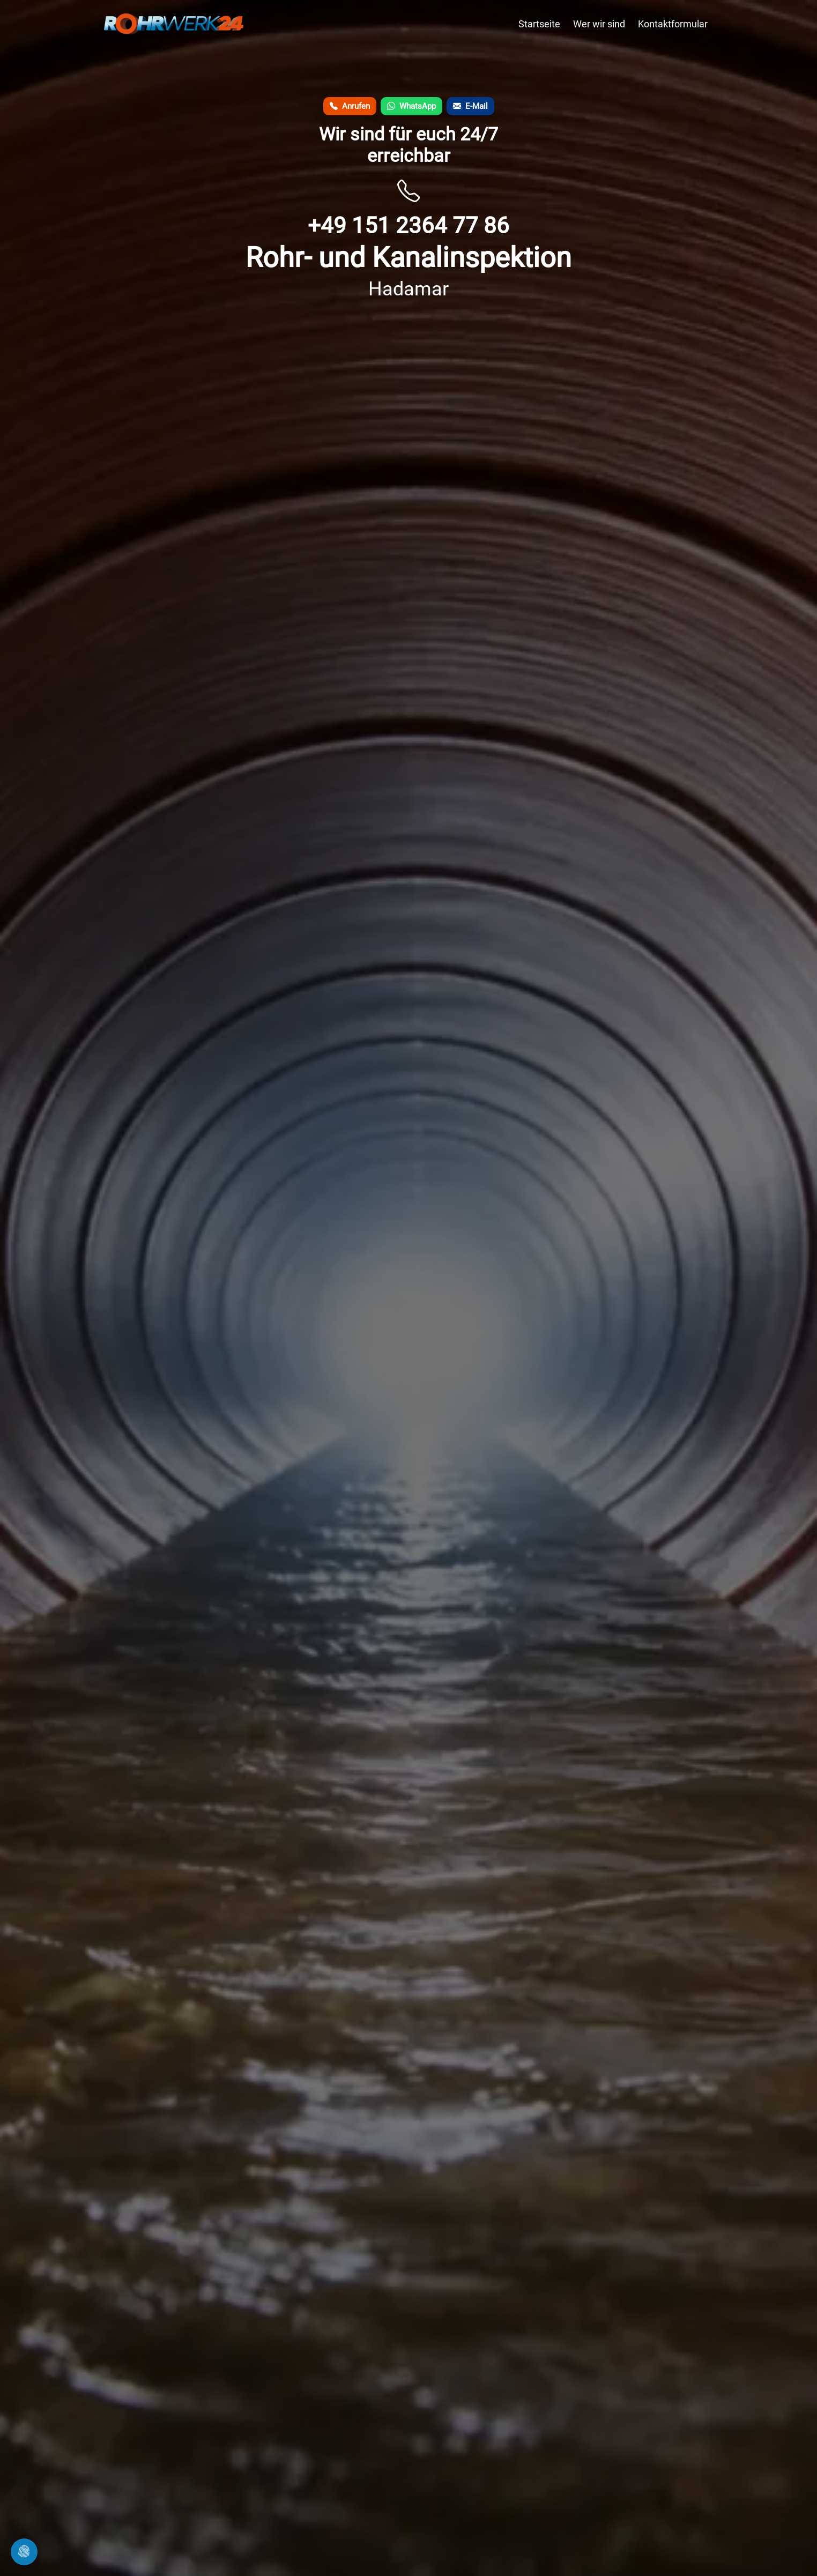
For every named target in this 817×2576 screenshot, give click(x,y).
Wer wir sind (599, 23)
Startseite (539, 23)
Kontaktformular (673, 23)
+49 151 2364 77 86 (408, 225)
